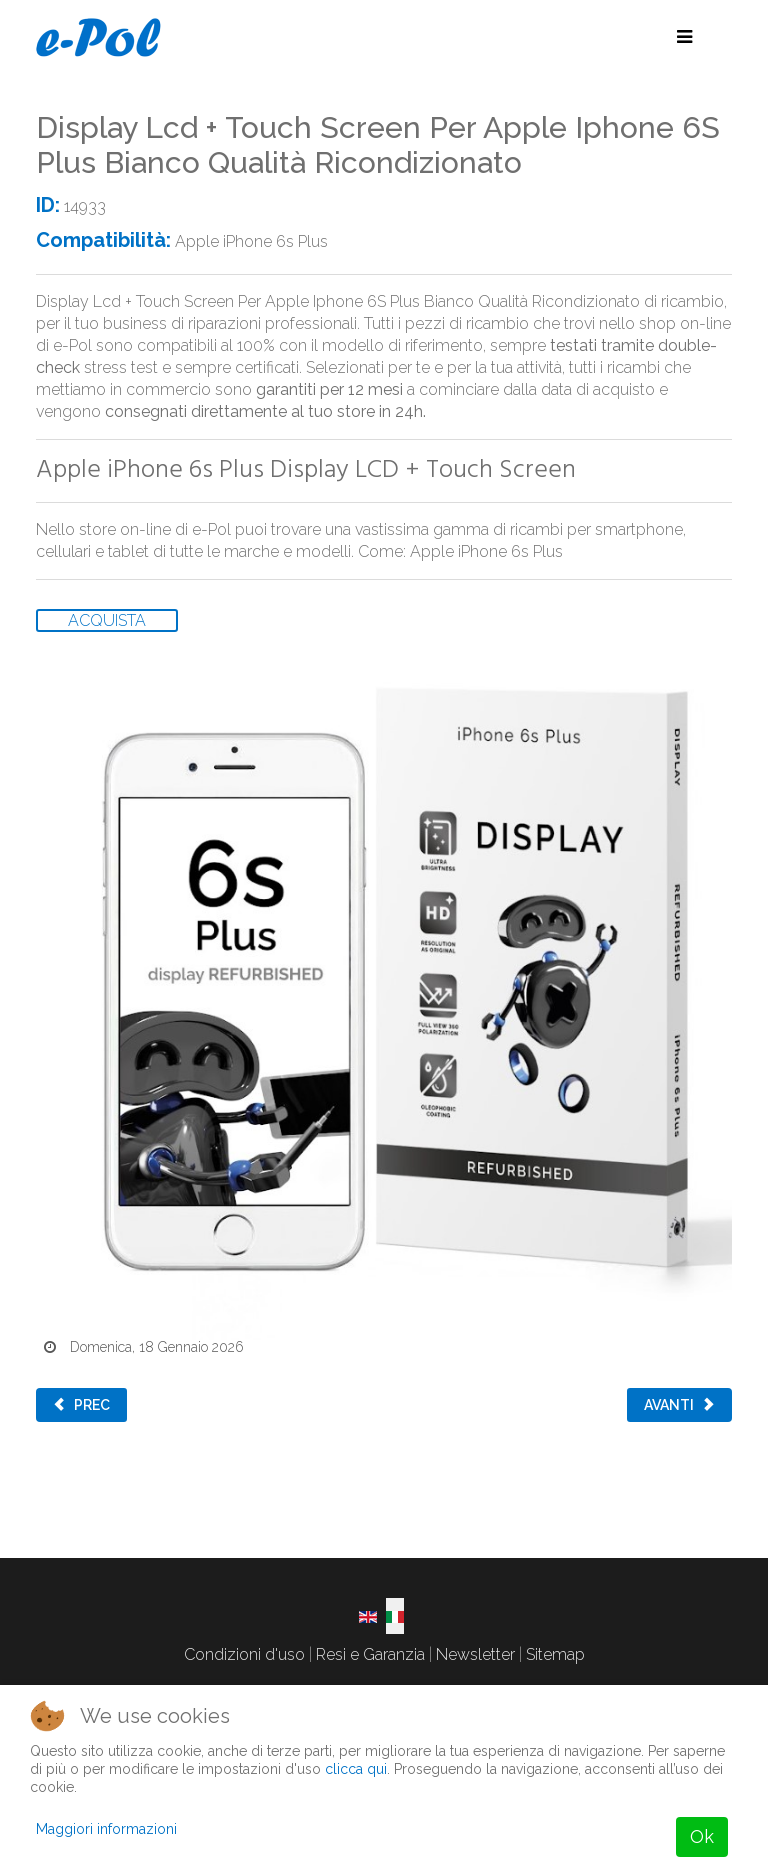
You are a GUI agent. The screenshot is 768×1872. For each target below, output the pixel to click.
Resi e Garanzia (370, 1654)
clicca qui (356, 1769)
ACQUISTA (107, 620)
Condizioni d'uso (244, 1654)
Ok (702, 1836)
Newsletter (475, 1654)
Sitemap (555, 1654)
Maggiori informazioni (106, 1829)
